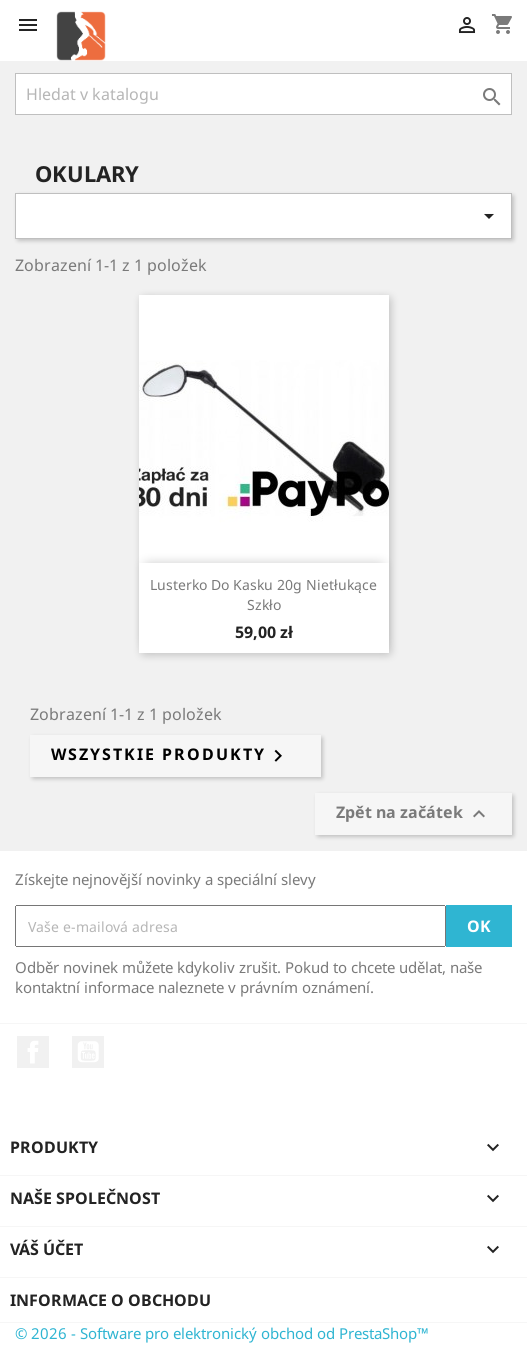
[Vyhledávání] (263, 94)
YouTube (88, 1052)
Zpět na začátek (413, 814)
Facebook (33, 1052)
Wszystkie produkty (170, 756)
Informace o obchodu (110, 1300)
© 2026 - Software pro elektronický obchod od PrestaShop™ (222, 1333)
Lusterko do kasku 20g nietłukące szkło (263, 594)
